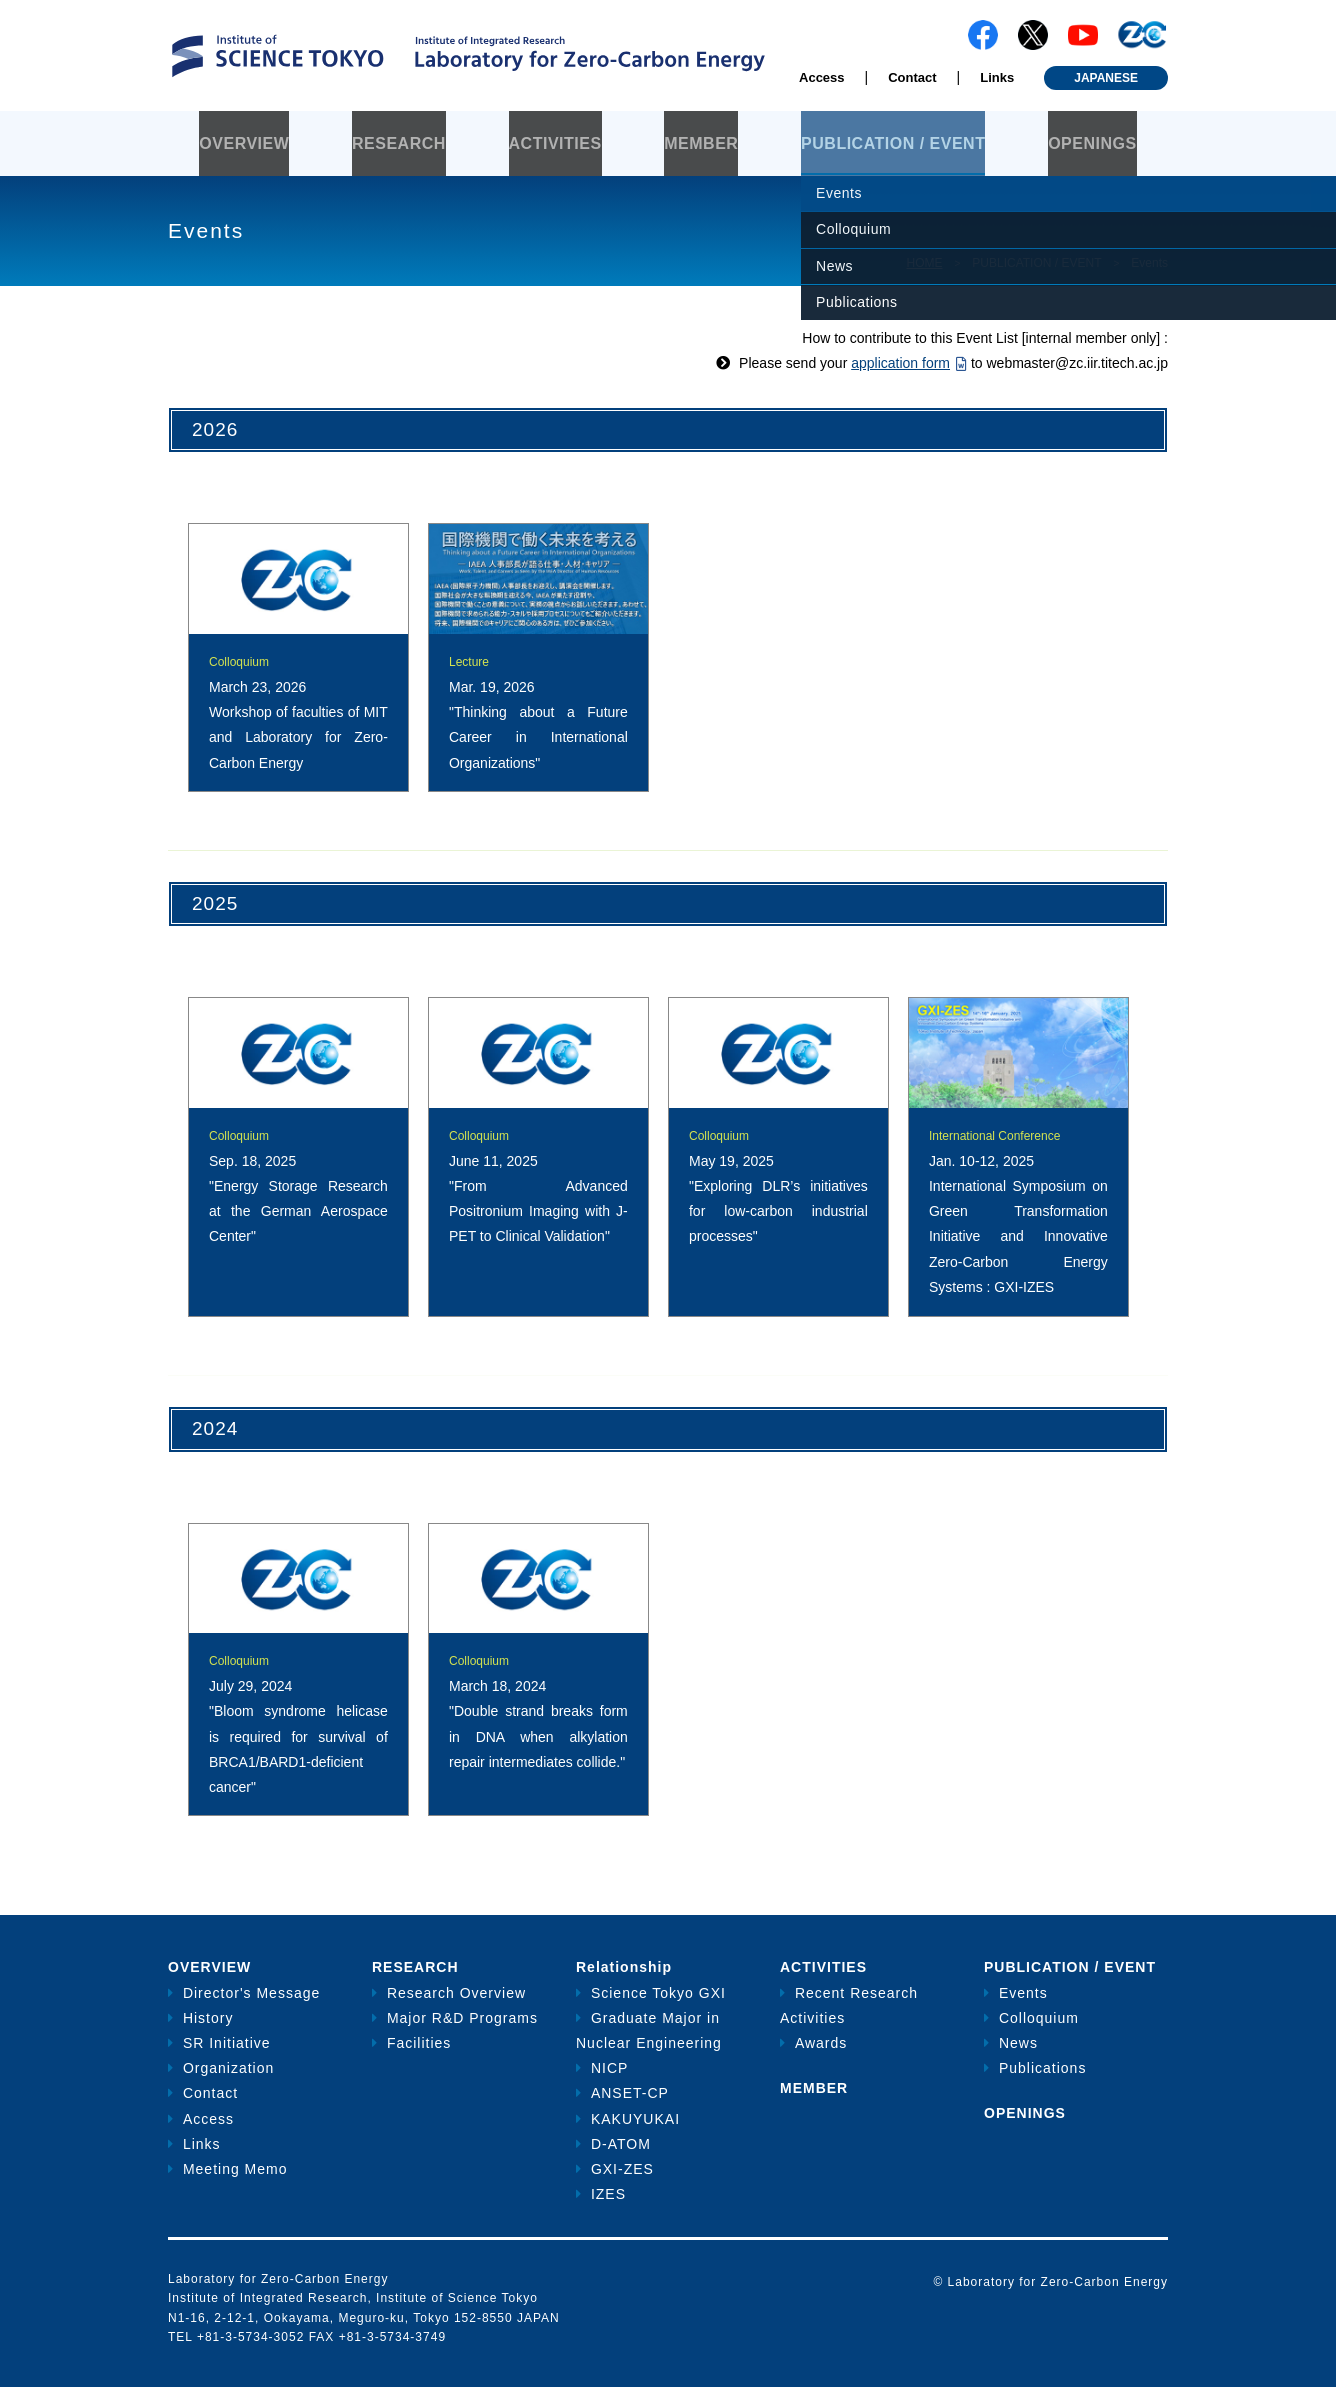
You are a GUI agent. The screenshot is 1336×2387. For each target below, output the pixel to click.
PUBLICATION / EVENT (893, 143)
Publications (1043, 2068)
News (1018, 2043)
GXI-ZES (622, 2169)
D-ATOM (621, 2144)
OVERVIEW (244, 143)
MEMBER (701, 143)
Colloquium (1039, 2018)
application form (900, 363)
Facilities (419, 2043)
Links (997, 77)
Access (822, 77)
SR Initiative (227, 2043)
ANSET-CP (630, 2093)
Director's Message (251, 1993)
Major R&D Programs (462, 2018)
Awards (821, 2043)
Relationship (624, 1967)
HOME (924, 263)
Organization (228, 2068)
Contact (912, 77)
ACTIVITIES (555, 143)
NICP (609, 2068)
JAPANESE (1106, 78)
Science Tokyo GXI (658, 1993)
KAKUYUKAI (635, 2119)
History (208, 2018)
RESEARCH (399, 143)
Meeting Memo (235, 2169)
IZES (608, 2194)
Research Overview (456, 1993)
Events (1023, 1993)
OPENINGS (1092, 143)
